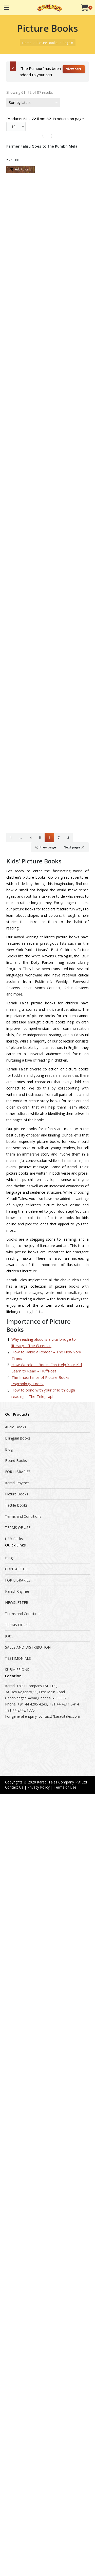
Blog (9, 1449)
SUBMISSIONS (17, 1669)
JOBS (9, 1636)
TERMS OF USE (17, 1527)
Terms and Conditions (23, 1516)
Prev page (48, 847)
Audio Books (15, 1427)
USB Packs (14, 1538)
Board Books (16, 1460)
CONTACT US (16, 1569)
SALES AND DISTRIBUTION (28, 1647)
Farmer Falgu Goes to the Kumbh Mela (42, 146)
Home (26, 42)
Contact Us (14, 1787)
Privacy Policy (38, 1787)
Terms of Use (65, 1787)
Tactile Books (16, 1505)
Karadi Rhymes (17, 1482)
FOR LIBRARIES (18, 1471)
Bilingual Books (17, 1438)
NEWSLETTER (16, 1602)
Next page (72, 847)
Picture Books (47, 42)
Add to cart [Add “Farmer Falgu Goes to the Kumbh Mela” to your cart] (23, 169)
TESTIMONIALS (18, 1658)
